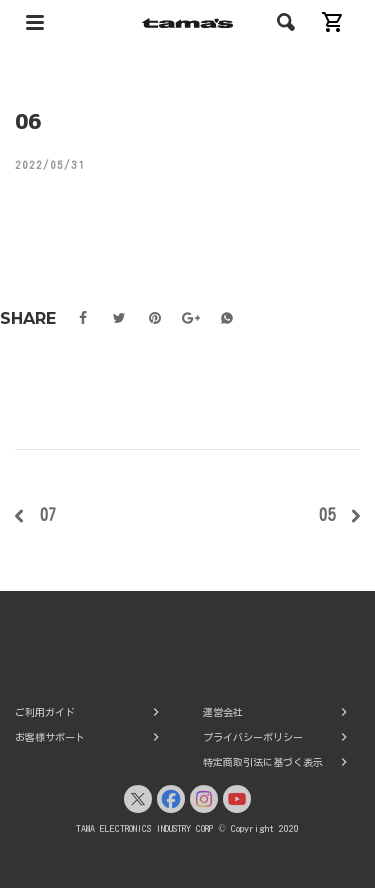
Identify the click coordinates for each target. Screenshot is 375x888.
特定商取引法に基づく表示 (263, 762)
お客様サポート (50, 737)
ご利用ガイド (45, 712)
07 (48, 515)
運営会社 (223, 712)
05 (327, 515)
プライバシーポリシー (253, 737)
